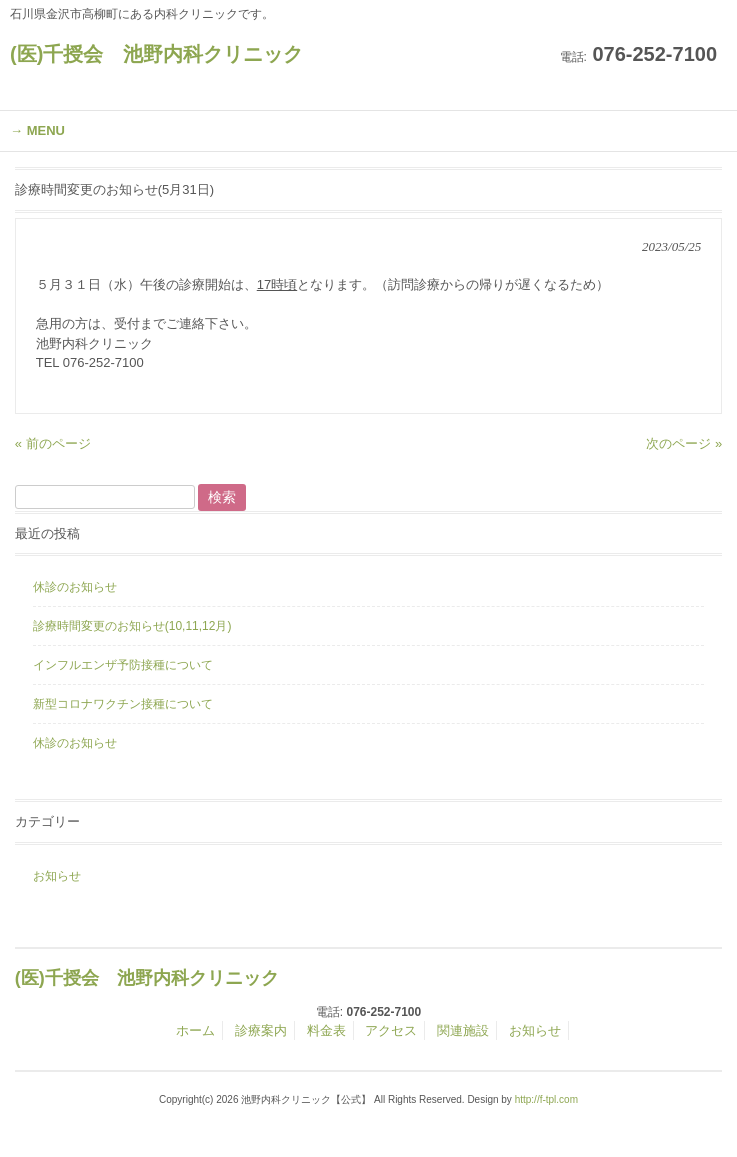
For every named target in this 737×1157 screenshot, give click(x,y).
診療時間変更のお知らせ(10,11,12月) (132, 626)
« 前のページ (53, 443)
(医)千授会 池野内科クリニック (156, 54)
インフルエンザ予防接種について (123, 665)
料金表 (326, 1030)
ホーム (195, 1030)
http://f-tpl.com (546, 1099)
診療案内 (261, 1030)
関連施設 (463, 1030)
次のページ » (684, 443)
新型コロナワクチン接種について (123, 704)
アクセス (391, 1030)
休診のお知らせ (75, 587)
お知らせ (57, 876)
